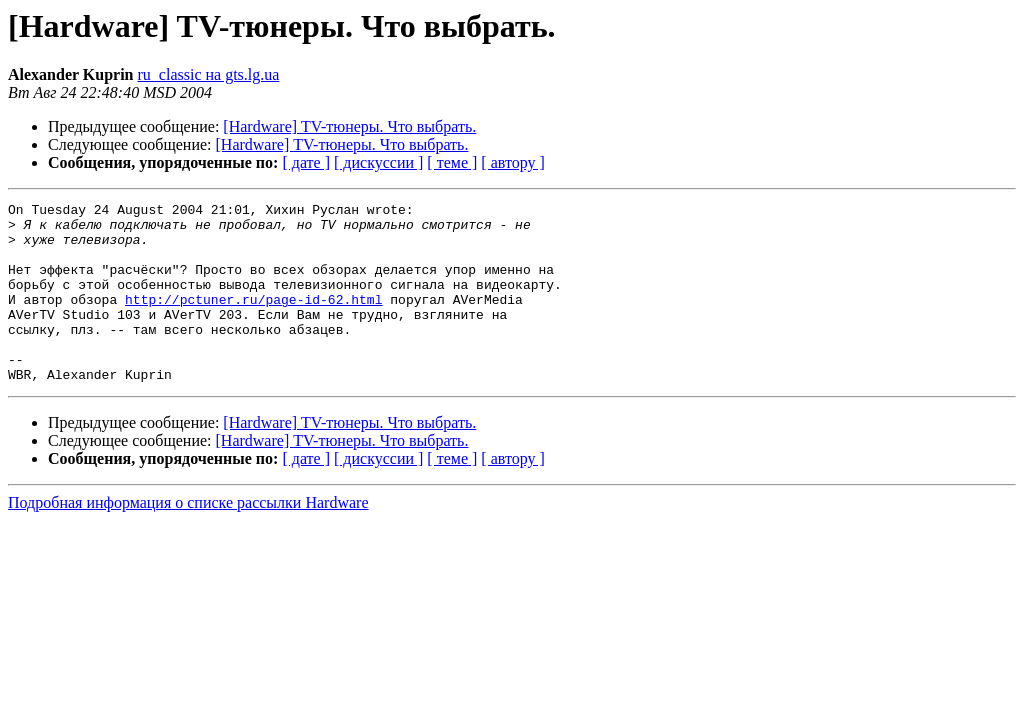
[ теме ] (452, 162)
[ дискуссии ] (378, 162)
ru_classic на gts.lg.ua (209, 74)
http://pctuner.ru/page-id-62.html (253, 320)
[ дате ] (306, 162)
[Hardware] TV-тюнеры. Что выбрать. (349, 126)
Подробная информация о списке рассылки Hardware (188, 538)
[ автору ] (512, 162)
